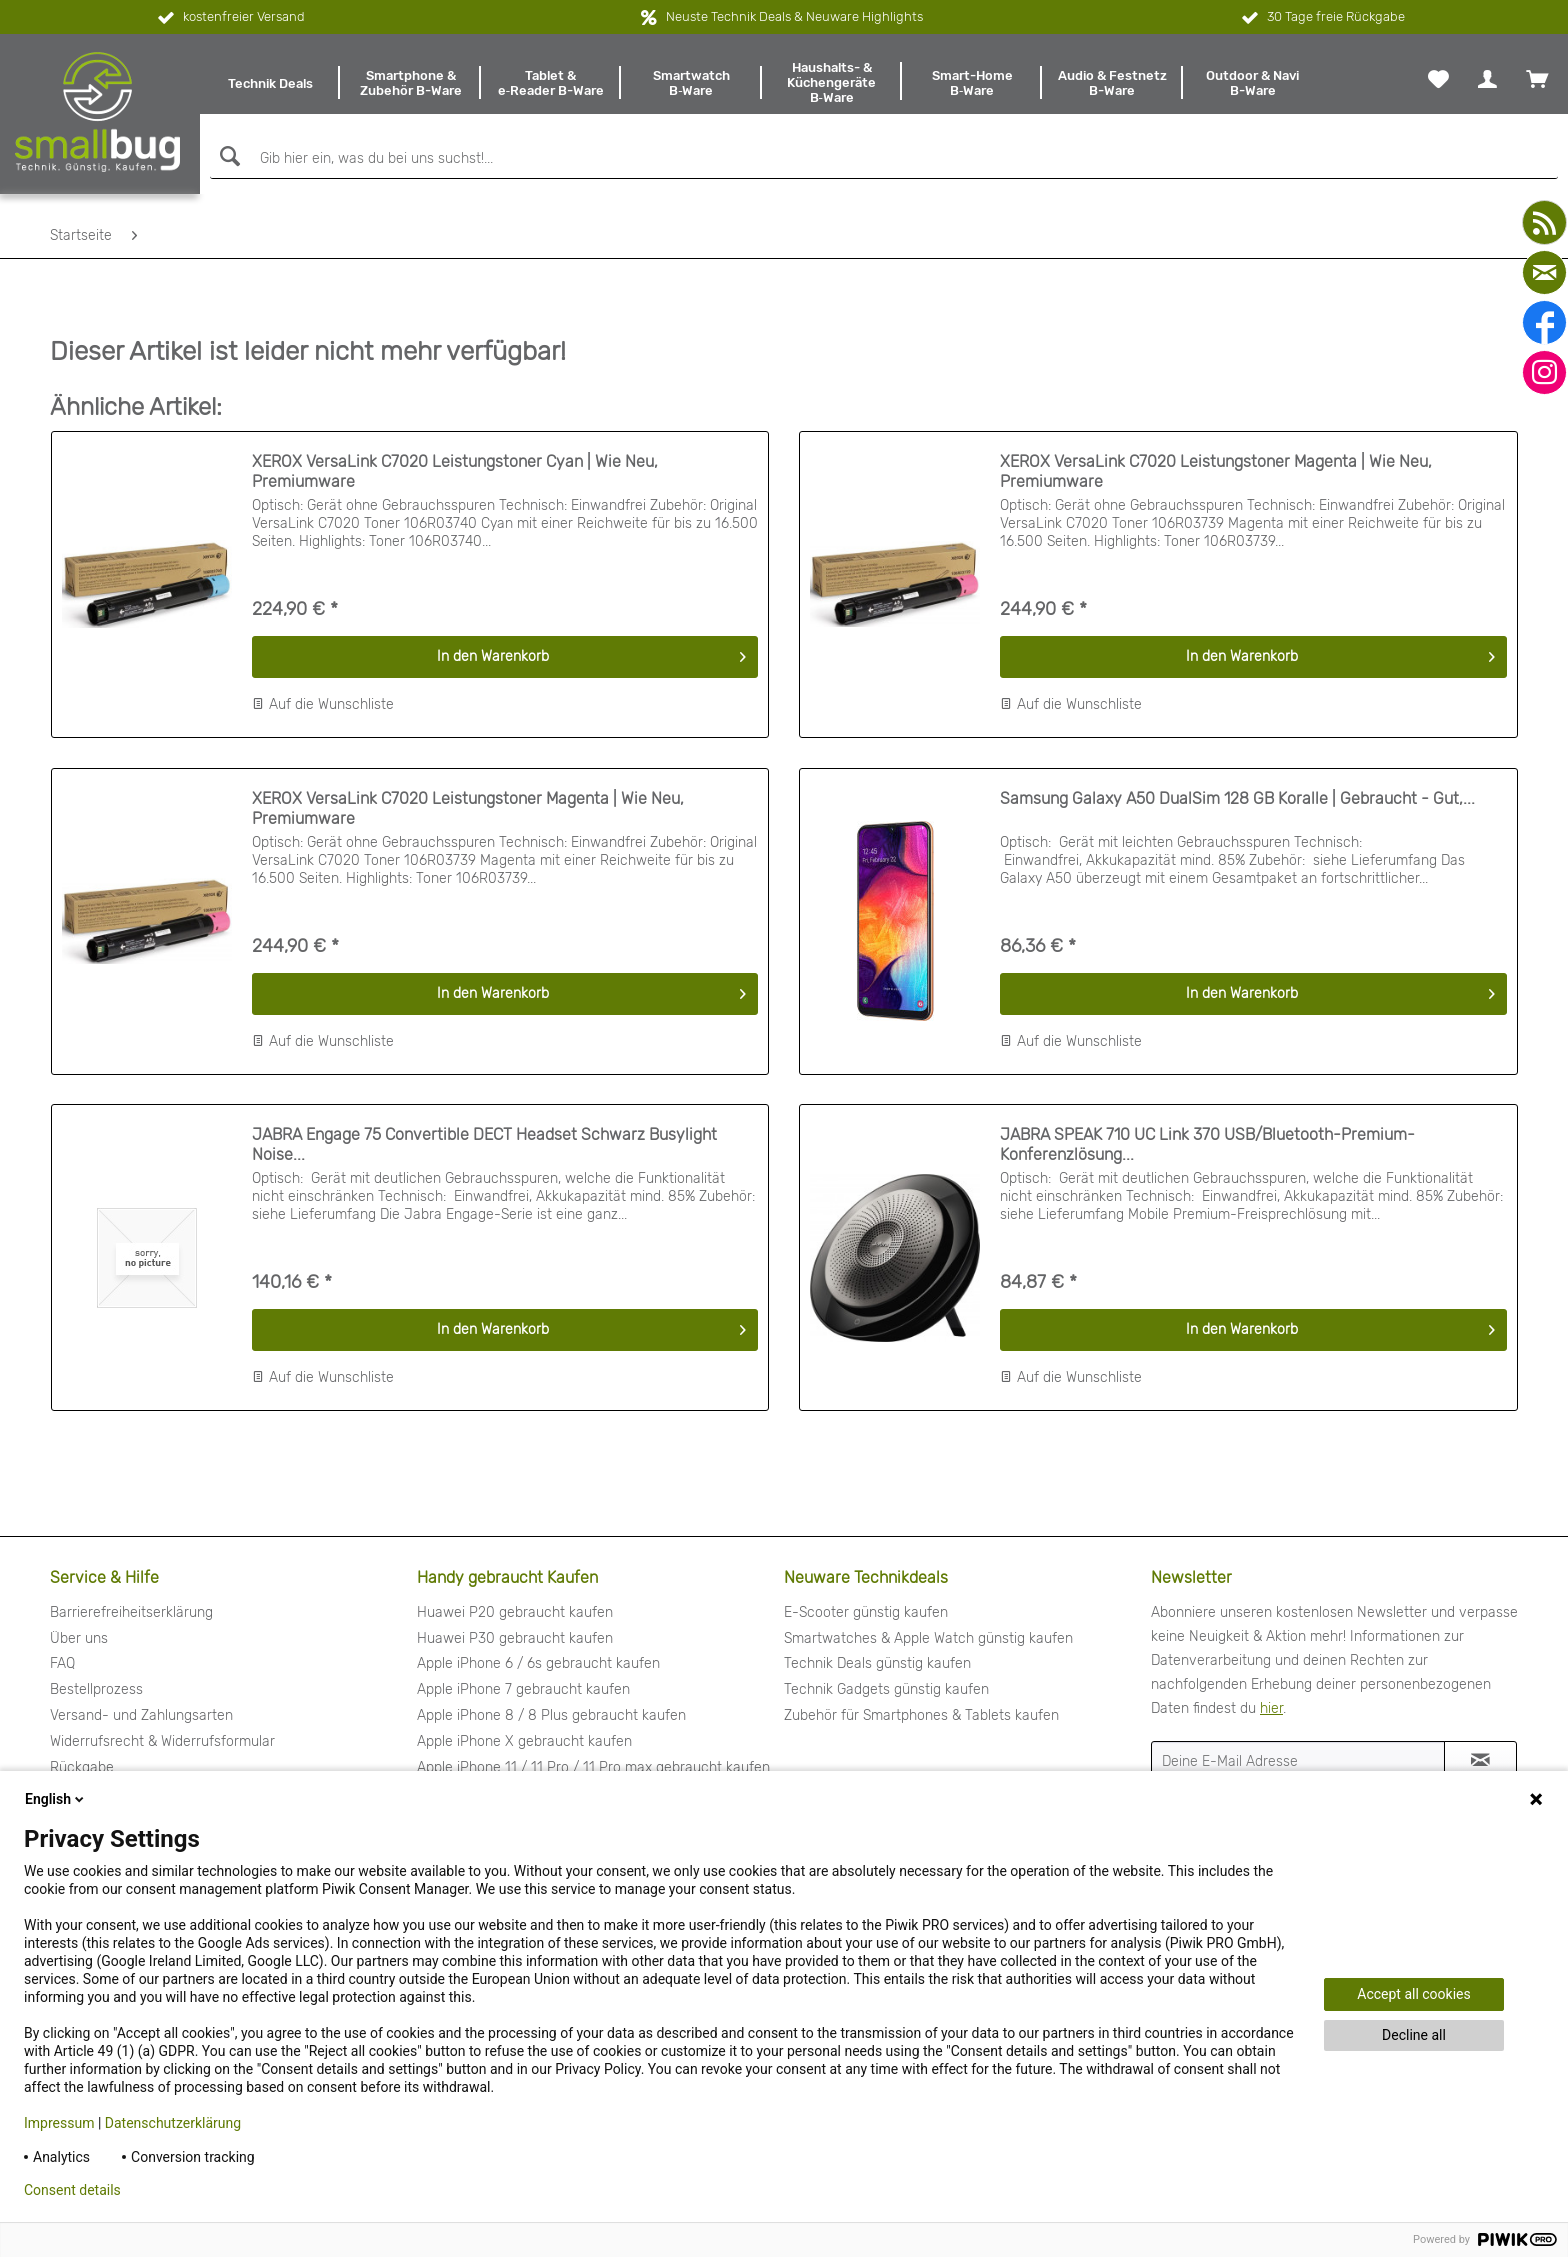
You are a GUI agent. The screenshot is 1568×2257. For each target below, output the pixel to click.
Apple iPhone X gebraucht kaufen (524, 1741)
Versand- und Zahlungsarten (141, 1715)
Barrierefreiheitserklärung (131, 1612)
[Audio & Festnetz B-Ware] (1112, 83)
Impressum (59, 2123)
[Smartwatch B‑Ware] (691, 83)
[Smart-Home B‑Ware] (972, 83)
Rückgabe (82, 1767)
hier (1271, 1708)
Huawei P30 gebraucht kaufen (515, 1638)
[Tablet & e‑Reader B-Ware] (551, 83)
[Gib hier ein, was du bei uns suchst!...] (884, 159)
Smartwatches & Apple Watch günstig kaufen (928, 1638)
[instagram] (1544, 372)
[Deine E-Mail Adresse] (1298, 1761)
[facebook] (1544, 322)
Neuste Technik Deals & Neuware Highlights (794, 16)
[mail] (1544, 272)
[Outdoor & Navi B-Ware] (1253, 83)
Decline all (1414, 2035)
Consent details (72, 2190)
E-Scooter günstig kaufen (866, 1612)
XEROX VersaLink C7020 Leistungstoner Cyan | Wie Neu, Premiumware (455, 471)
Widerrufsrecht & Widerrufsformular (162, 1741)
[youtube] (1544, 222)
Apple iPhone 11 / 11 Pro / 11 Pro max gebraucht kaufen (593, 1767)
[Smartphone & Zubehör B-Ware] (410, 83)
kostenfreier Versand (229, 18)
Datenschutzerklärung (173, 2123)
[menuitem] (270, 83)
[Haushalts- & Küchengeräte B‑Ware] (832, 83)
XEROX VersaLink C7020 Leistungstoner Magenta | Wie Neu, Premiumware (1216, 471)
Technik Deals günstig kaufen (877, 1663)
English (56, 1799)
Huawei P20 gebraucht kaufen (515, 1612)
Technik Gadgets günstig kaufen (886, 1689)
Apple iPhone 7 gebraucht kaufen (523, 1689)
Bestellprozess (96, 1689)
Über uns (79, 1638)
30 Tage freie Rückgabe (1321, 18)
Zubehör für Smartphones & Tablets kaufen (921, 1715)
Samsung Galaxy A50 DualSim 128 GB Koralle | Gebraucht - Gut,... (1237, 798)
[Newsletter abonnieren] (1480, 1761)
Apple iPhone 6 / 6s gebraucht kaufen (538, 1663)
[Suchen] (227, 156)
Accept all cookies (1413, 1994)
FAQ (62, 1663)
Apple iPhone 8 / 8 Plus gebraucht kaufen (551, 1715)
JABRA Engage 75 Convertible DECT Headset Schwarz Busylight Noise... (484, 1144)
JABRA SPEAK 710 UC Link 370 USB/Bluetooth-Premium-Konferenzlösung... (1207, 1144)
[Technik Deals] (270, 83)
